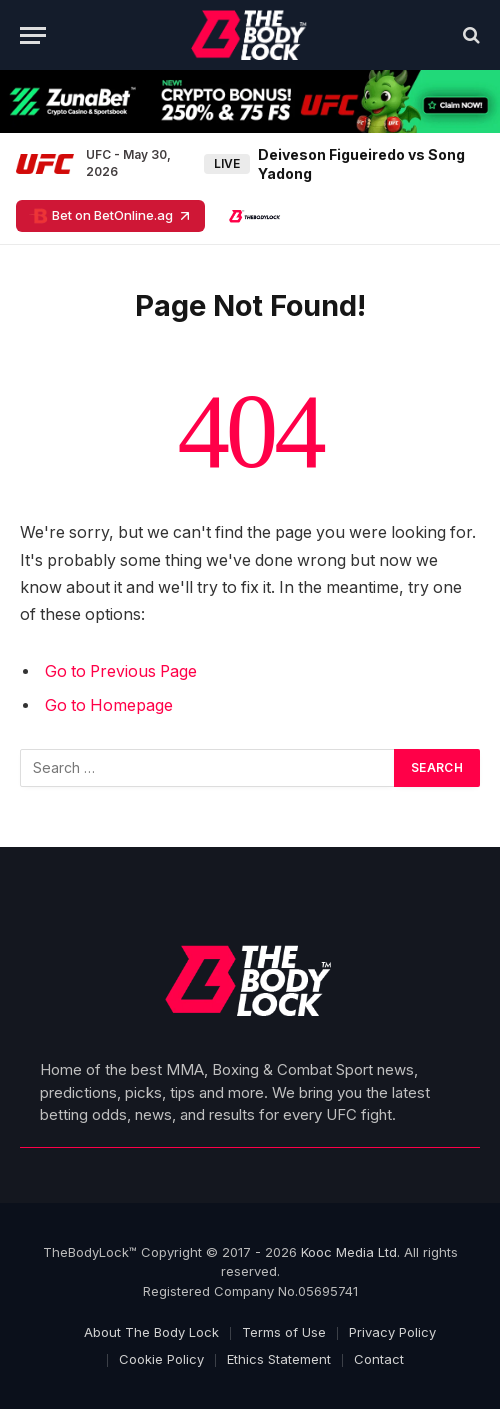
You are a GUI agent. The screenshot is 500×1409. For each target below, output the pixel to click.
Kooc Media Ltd (349, 1252)
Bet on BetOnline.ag (110, 216)
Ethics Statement (279, 1359)
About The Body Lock (151, 1332)
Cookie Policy (161, 1359)
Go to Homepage (109, 705)
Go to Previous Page (121, 671)
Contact (379, 1359)
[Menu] (33, 35)
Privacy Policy (392, 1332)
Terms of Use (284, 1332)
